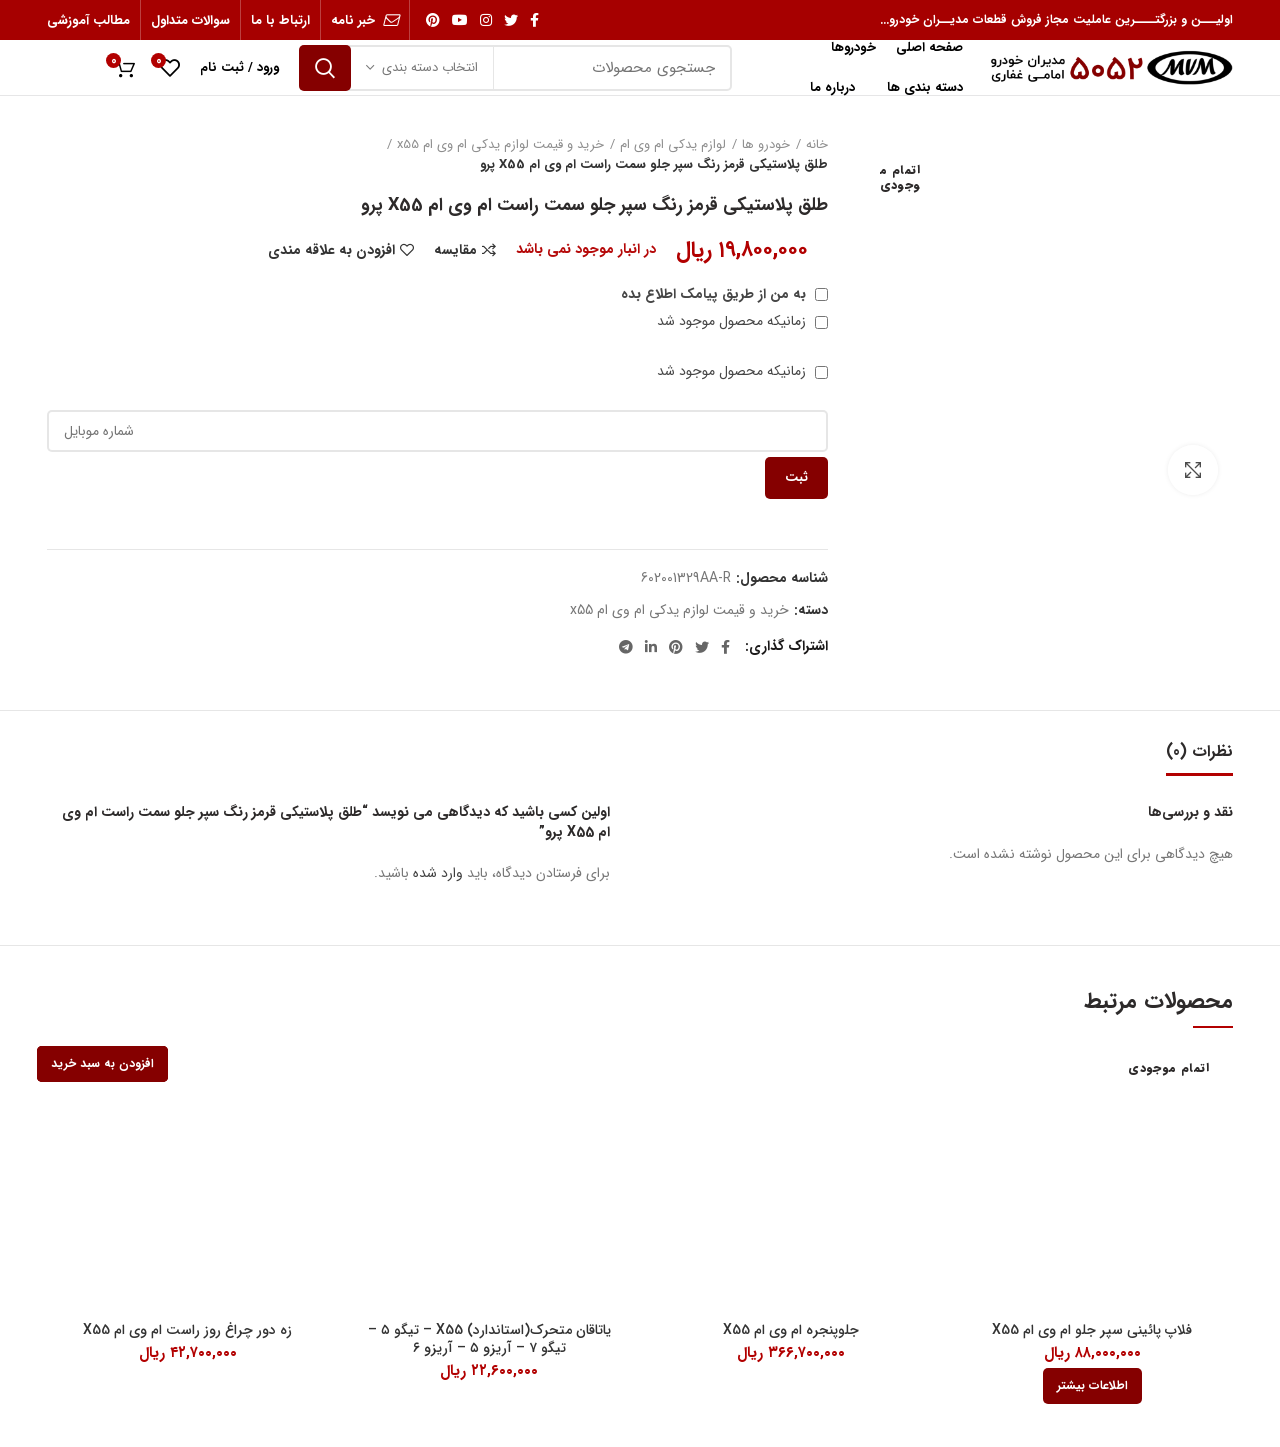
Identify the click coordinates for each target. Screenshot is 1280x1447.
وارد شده (438, 873)
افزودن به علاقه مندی (331, 250)
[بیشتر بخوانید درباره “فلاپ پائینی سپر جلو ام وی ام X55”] (1092, 1386)
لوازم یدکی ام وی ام (673, 145)
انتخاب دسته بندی (430, 67)
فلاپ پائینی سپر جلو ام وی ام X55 (1092, 1330)
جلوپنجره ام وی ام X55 (791, 1330)
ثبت (796, 477)
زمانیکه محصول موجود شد (742, 321)
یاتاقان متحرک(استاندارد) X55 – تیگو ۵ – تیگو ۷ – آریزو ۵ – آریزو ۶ (489, 1339)
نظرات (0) (1199, 751)
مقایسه (455, 250)
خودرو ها (766, 145)
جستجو (325, 68)
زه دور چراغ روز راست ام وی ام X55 (187, 1330)
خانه (817, 145)
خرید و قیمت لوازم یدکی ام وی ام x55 (500, 145)
